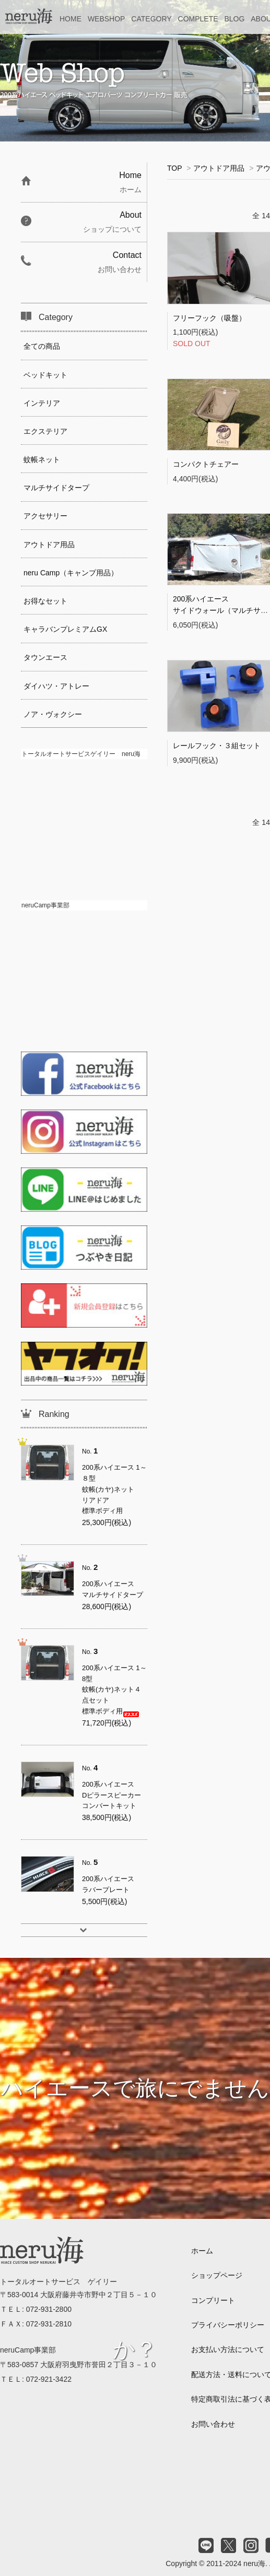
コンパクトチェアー (206, 464)
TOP (174, 168)
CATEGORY (151, 19)
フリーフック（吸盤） (209, 318)
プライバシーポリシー (227, 2325)
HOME (70, 19)
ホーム (202, 2251)
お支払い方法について (227, 2349)
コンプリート (213, 2300)
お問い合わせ (213, 2424)
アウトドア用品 (218, 168)
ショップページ (216, 2275)
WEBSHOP (106, 19)
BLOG (234, 19)
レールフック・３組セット (217, 745)
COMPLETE (198, 19)
